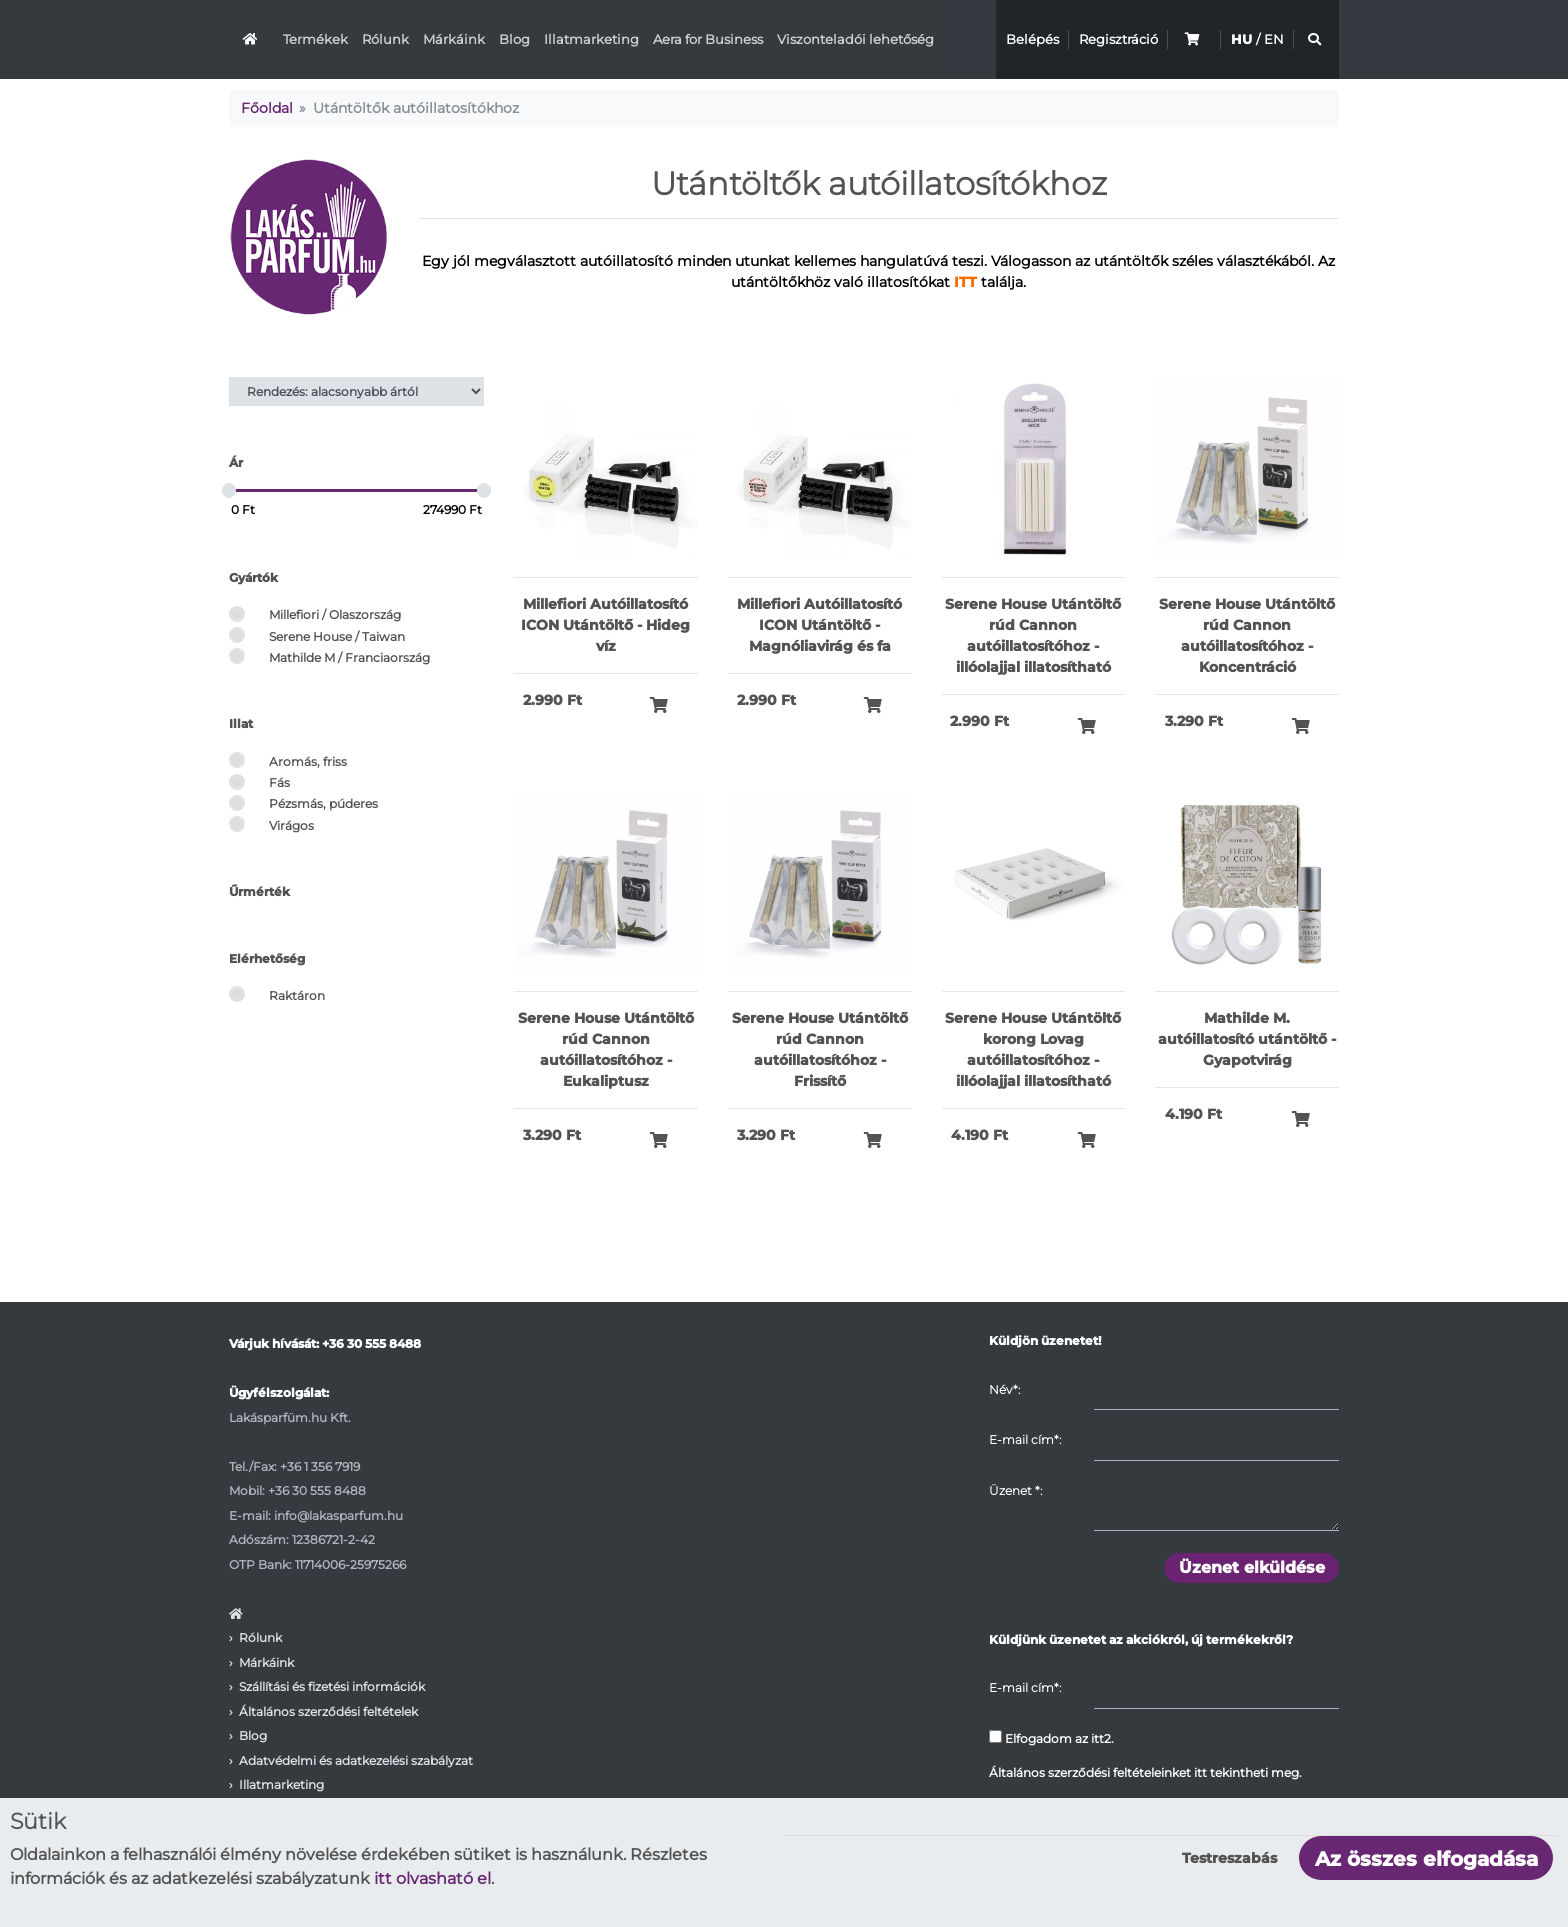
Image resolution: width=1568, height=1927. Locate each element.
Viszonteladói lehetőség (855, 39)
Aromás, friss (308, 761)
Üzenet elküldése (1252, 1567)
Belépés (1032, 39)
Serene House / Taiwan (337, 636)
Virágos (291, 825)
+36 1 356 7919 (320, 1466)
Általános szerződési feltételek (328, 1711)
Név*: (1004, 1389)
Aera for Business (708, 39)
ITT (965, 282)
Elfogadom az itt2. (1051, 1738)
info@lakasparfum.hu (338, 1515)
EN (1274, 39)
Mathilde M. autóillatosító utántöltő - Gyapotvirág (1247, 1039)
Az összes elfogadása (1426, 1859)
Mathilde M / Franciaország (349, 657)
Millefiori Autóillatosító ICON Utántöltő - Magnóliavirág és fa (819, 625)
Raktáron (297, 995)
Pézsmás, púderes (323, 803)
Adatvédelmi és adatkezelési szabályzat (356, 1760)
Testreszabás (1229, 1858)
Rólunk (385, 39)
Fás (279, 782)
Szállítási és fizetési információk (332, 1686)
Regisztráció (1118, 39)
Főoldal (267, 108)
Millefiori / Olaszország (335, 614)
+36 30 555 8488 (371, 1343)
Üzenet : (1015, 1490)
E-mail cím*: (1025, 1439)
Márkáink (454, 39)
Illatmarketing (591, 39)
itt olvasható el (432, 1878)
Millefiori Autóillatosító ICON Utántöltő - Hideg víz (605, 625)
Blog (514, 39)
